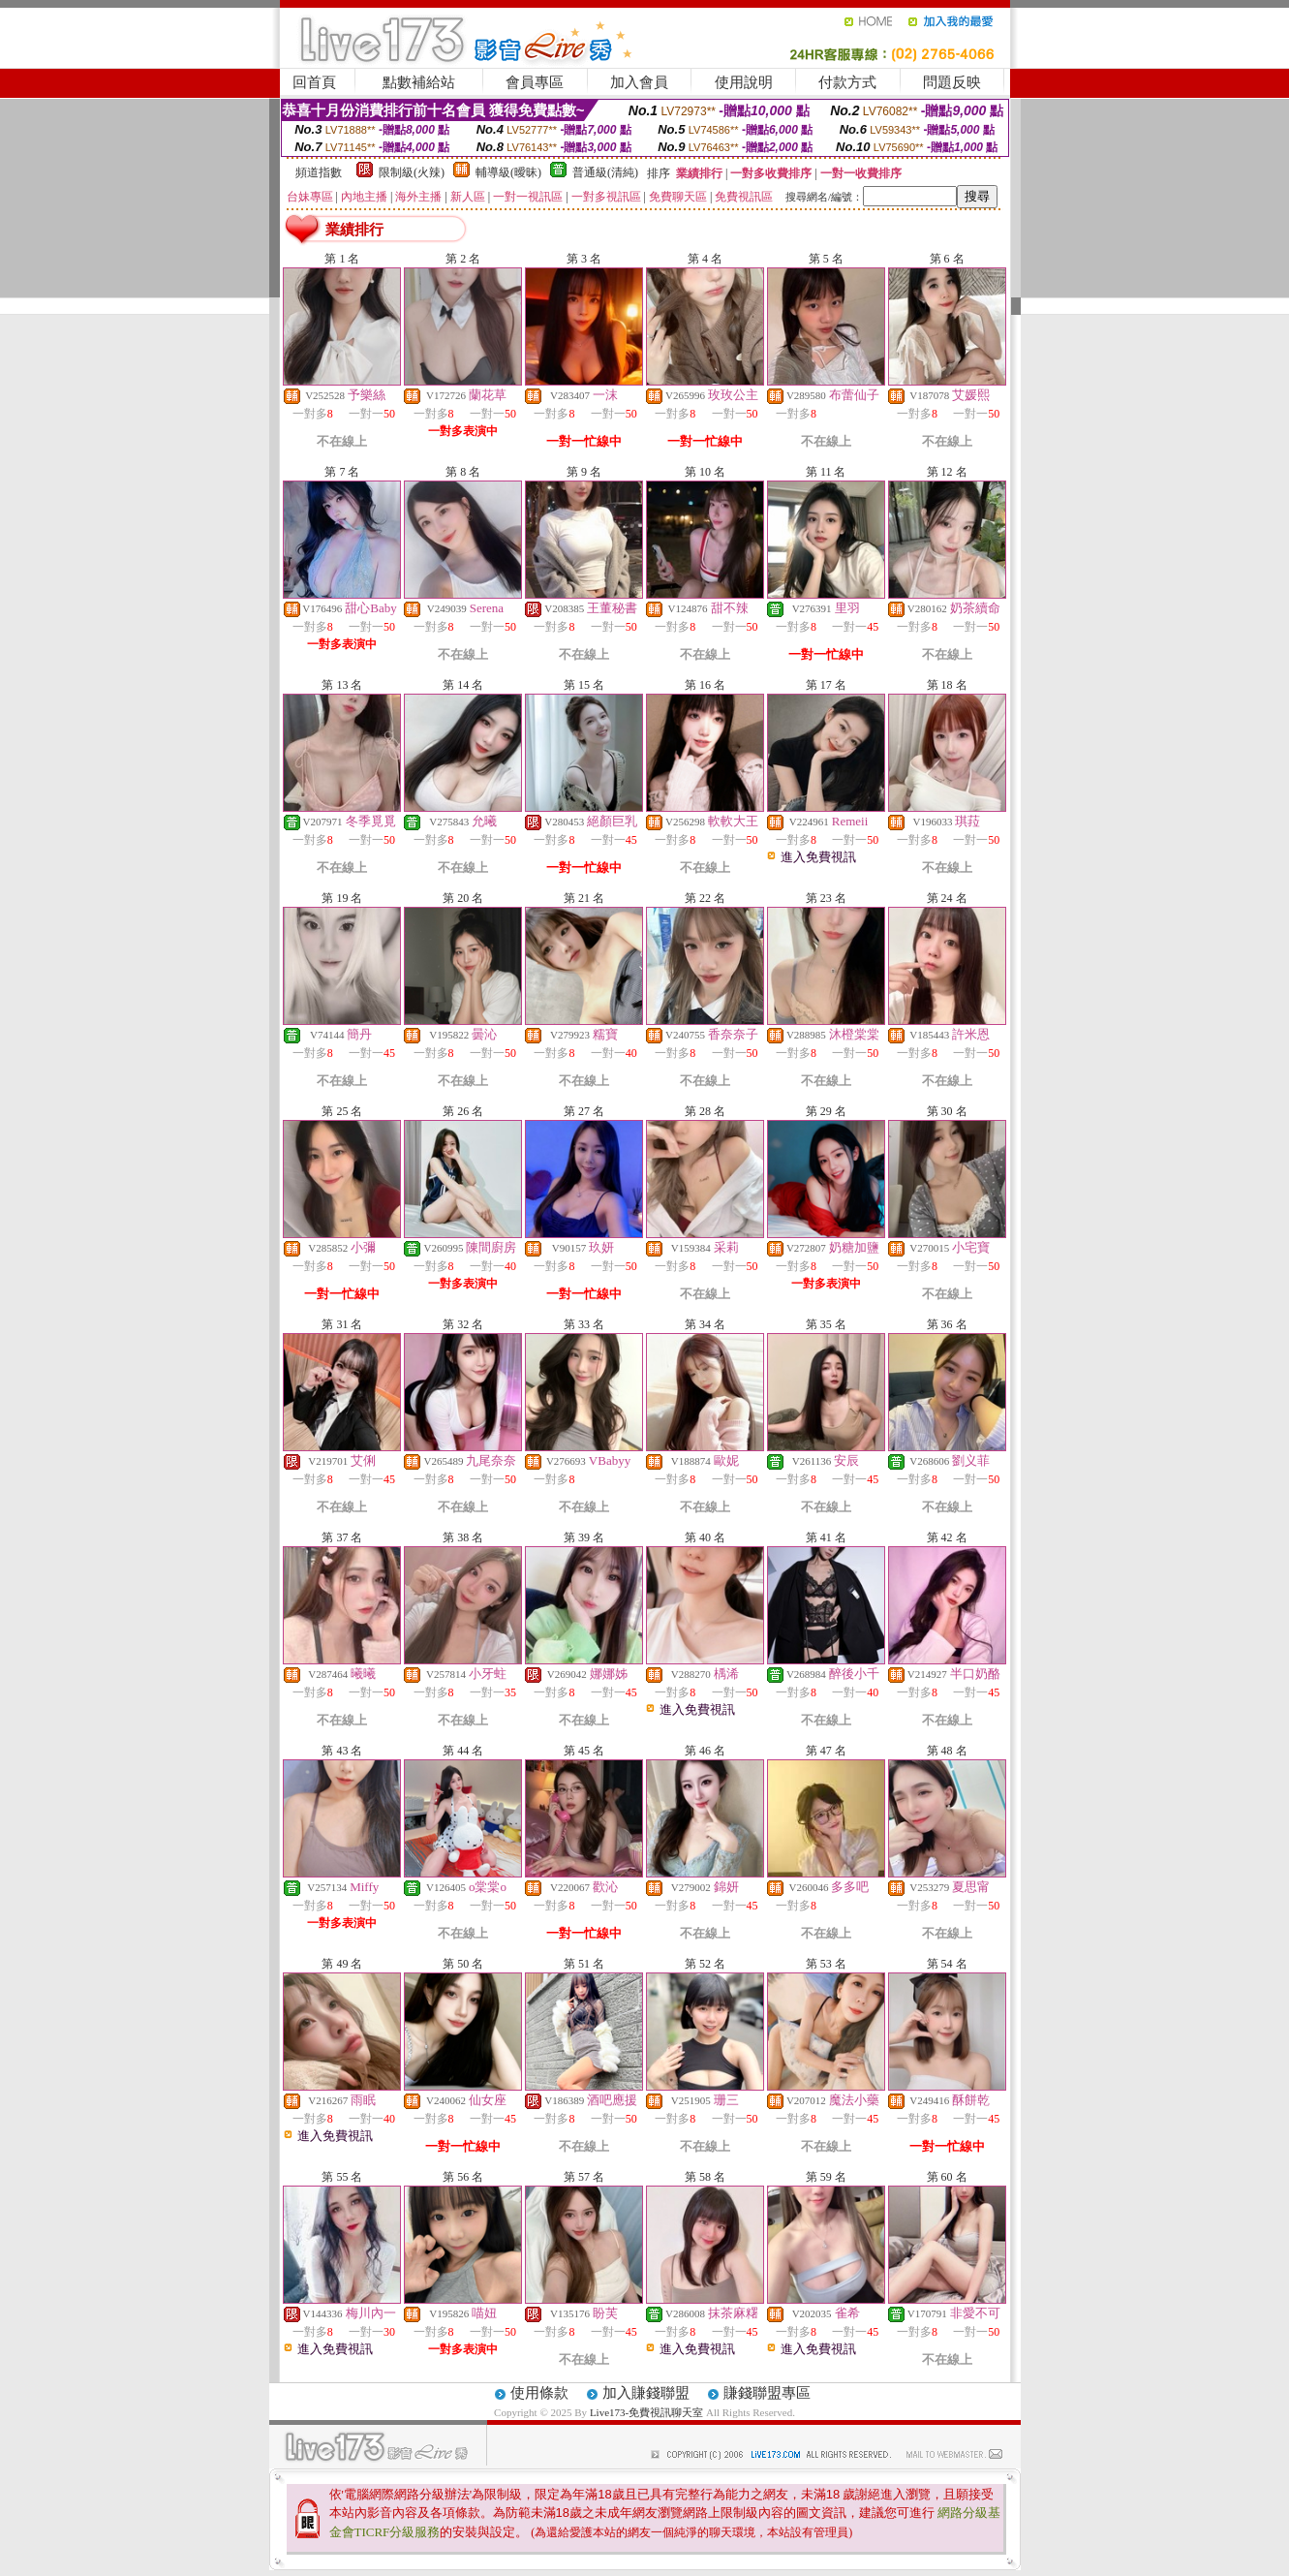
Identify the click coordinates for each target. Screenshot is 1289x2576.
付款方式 (847, 82)
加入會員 (639, 82)
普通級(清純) (605, 172)
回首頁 (314, 82)
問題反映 (952, 82)
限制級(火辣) (412, 172)
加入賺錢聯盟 (646, 2393)
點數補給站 (419, 82)
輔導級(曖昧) (508, 172)
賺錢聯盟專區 (767, 2393)
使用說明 (744, 82)
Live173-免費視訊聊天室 (646, 2412)
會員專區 (535, 82)
